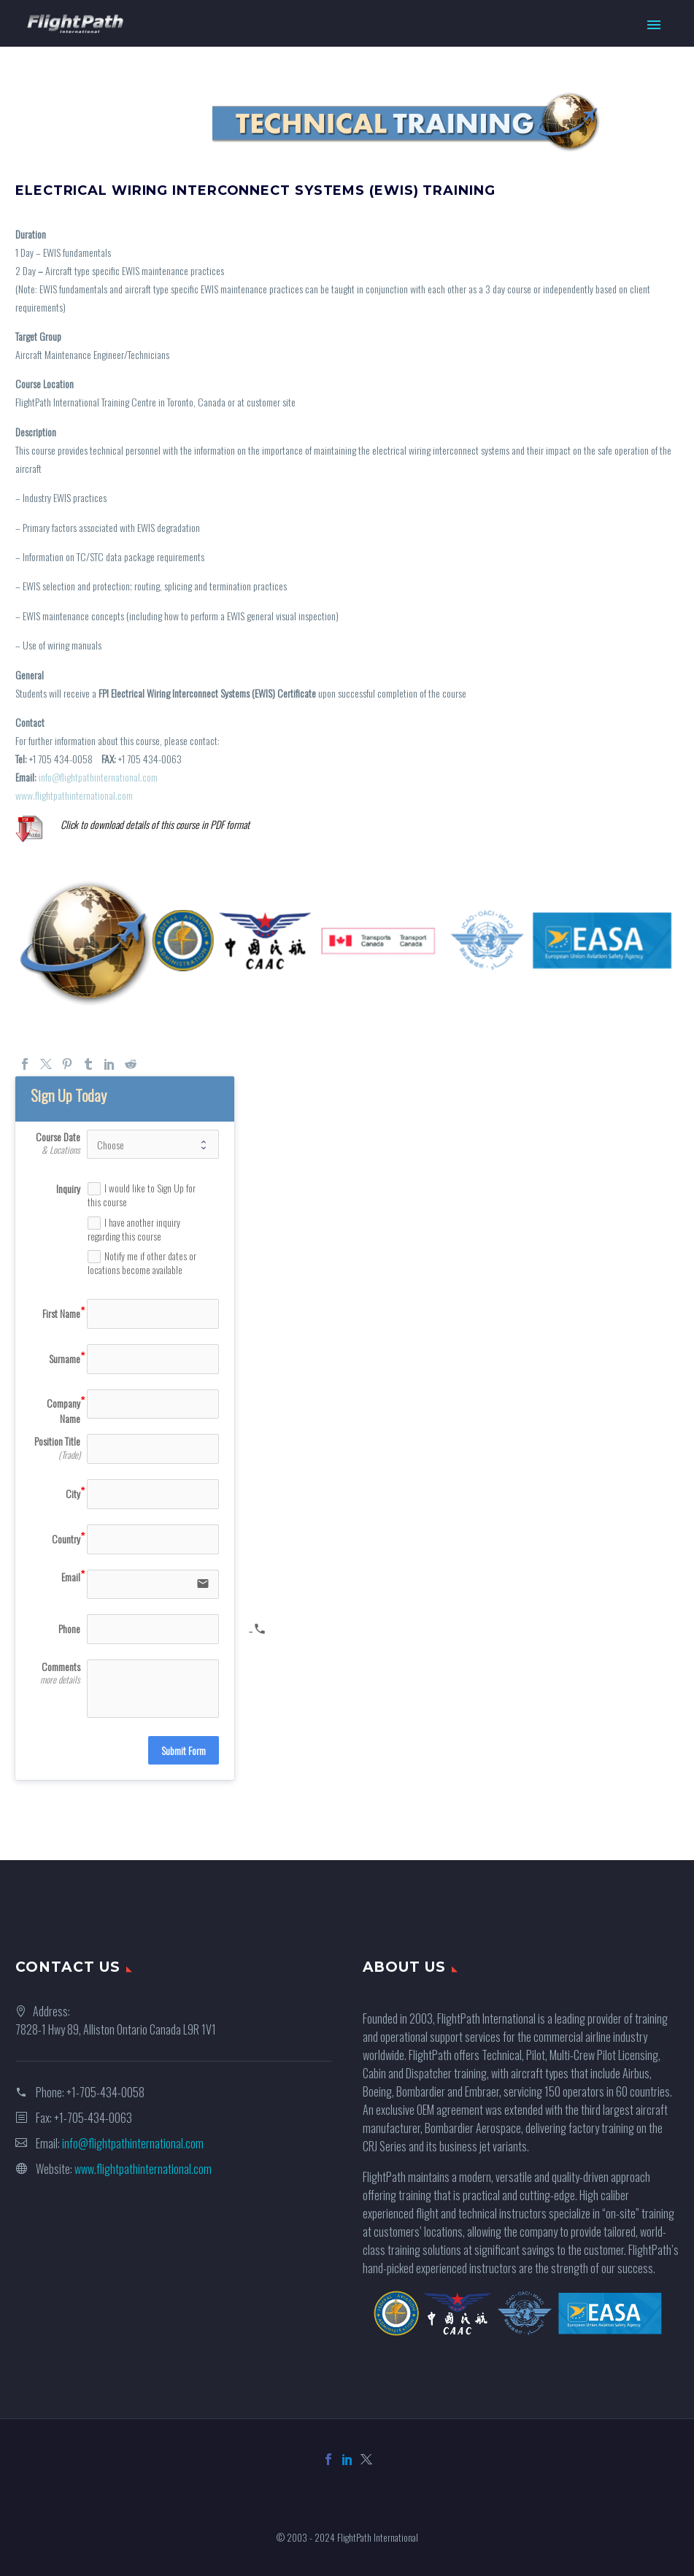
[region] (347, 121)
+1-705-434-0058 (105, 2092)
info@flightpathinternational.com (98, 776)
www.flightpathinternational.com (74, 795)
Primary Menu (653, 24)
